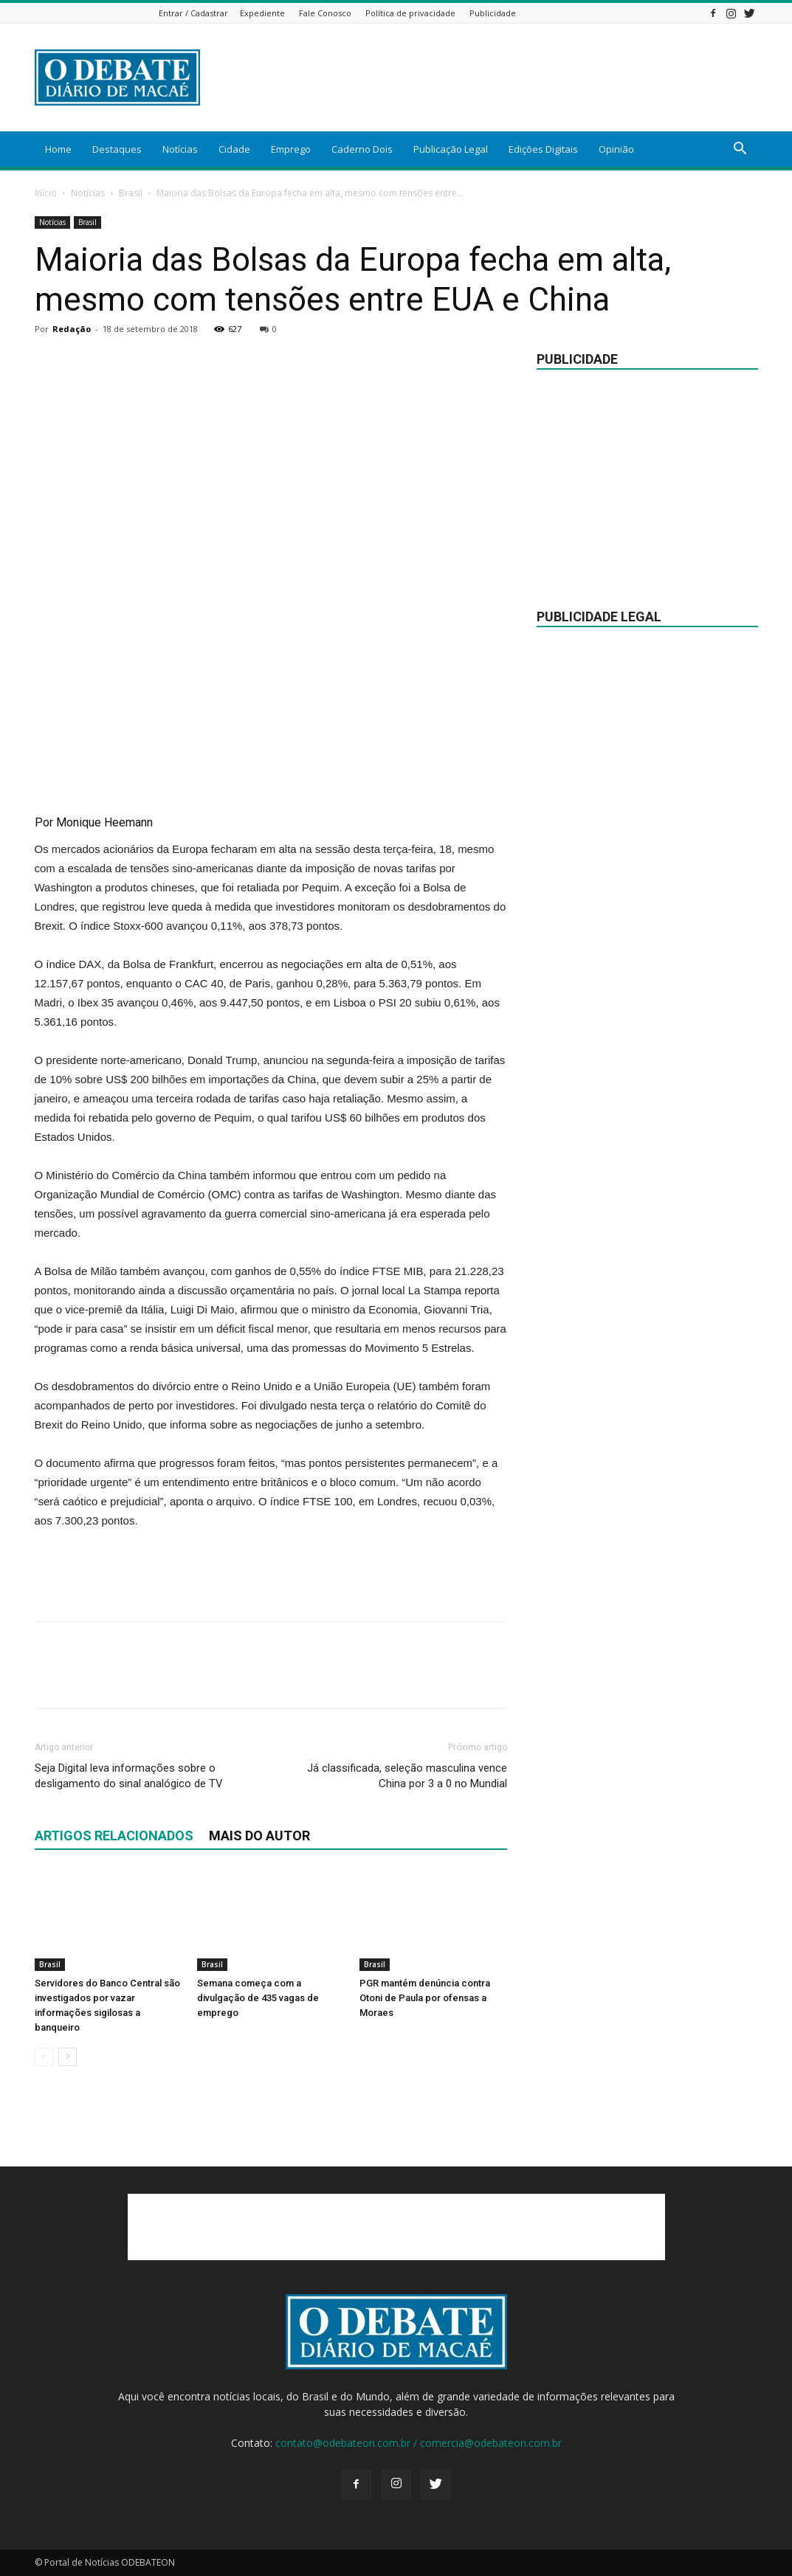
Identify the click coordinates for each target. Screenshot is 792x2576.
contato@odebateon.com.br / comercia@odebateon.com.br (418, 2443)
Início (46, 193)
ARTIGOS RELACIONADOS (114, 1835)
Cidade (234, 149)
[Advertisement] (489, 77)
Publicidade (492, 12)
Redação (71, 328)
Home (58, 149)
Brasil (130, 193)
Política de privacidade (410, 12)
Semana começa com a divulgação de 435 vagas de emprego (258, 1998)
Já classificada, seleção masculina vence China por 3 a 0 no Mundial (407, 1775)
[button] (740, 150)
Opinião (616, 149)
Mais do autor (259, 1835)
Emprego (291, 149)
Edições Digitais (543, 149)
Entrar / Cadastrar (193, 12)
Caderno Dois (362, 149)
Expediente (262, 12)
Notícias (180, 149)
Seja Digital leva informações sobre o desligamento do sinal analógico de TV (129, 1775)
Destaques (117, 149)
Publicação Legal (450, 149)
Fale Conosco (325, 12)
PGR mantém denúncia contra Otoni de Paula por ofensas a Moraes (424, 1998)
